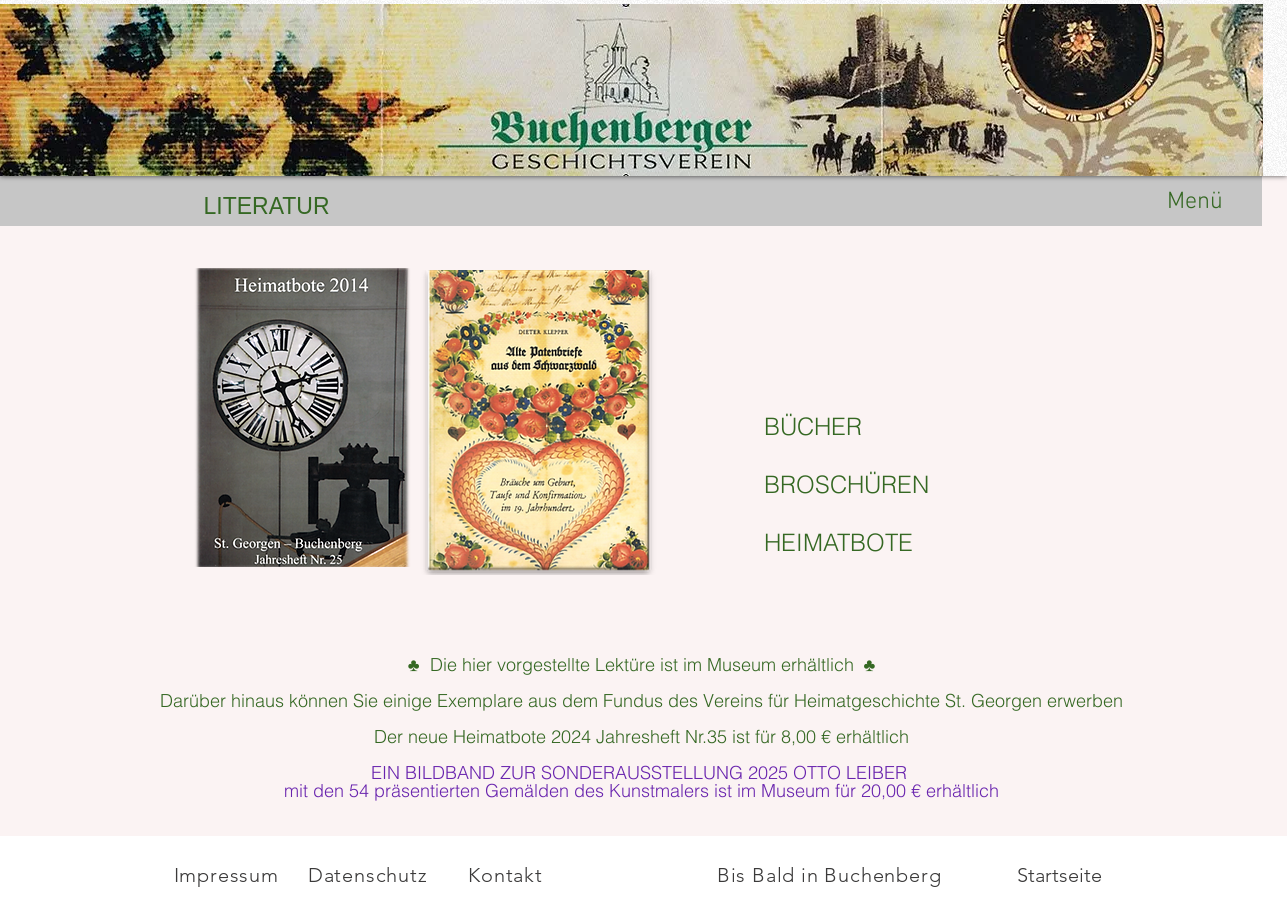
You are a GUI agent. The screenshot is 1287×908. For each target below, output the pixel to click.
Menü (1195, 202)
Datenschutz (371, 875)
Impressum (226, 875)
